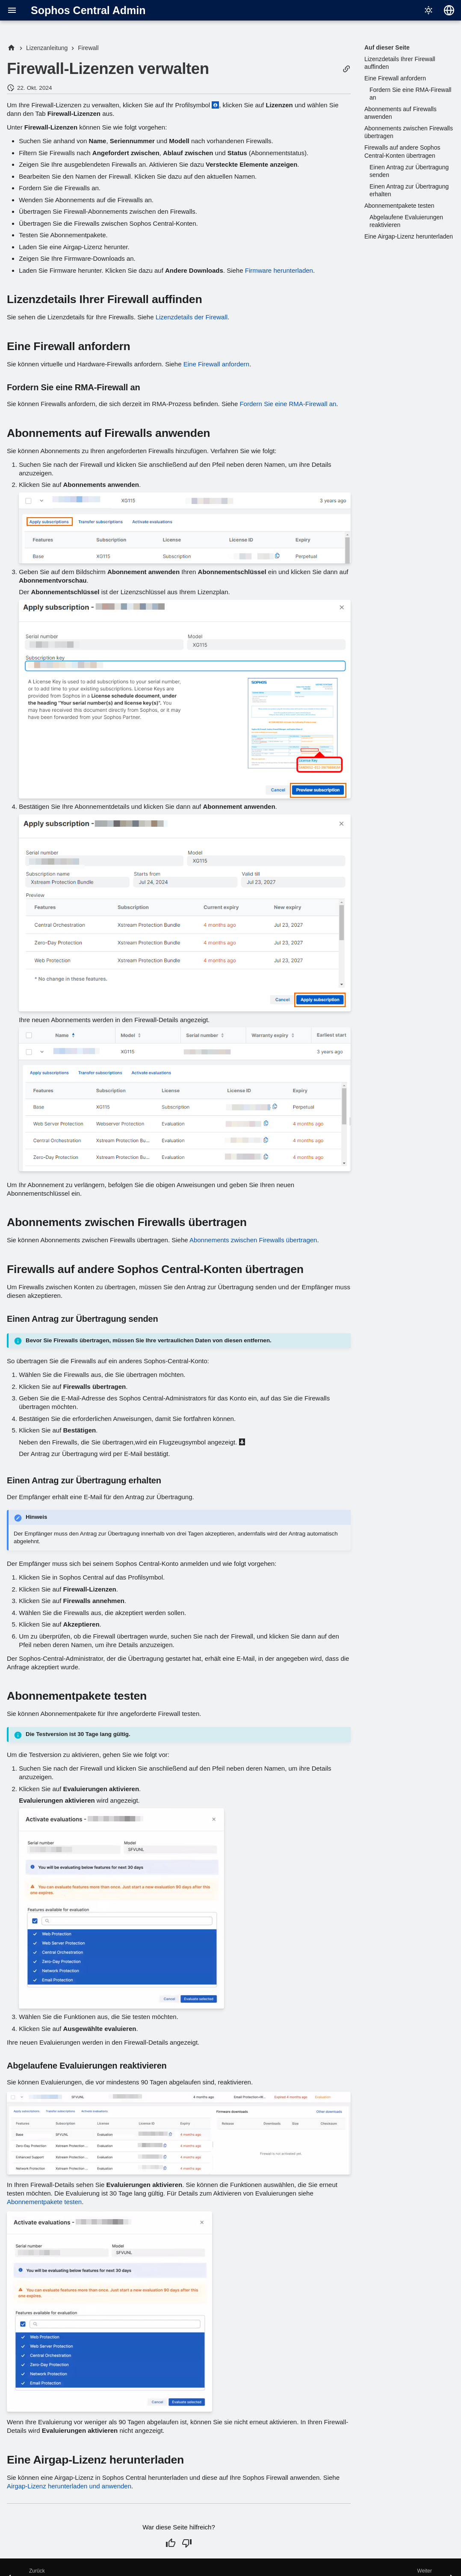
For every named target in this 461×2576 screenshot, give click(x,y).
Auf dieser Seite (387, 47)
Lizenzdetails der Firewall (192, 317)
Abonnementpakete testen (44, 2201)
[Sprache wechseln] (449, 10)
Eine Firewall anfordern (216, 364)
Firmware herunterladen (279, 270)
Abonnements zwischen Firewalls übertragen (253, 1240)
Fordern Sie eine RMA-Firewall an (287, 403)
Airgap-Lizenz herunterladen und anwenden (69, 2486)
